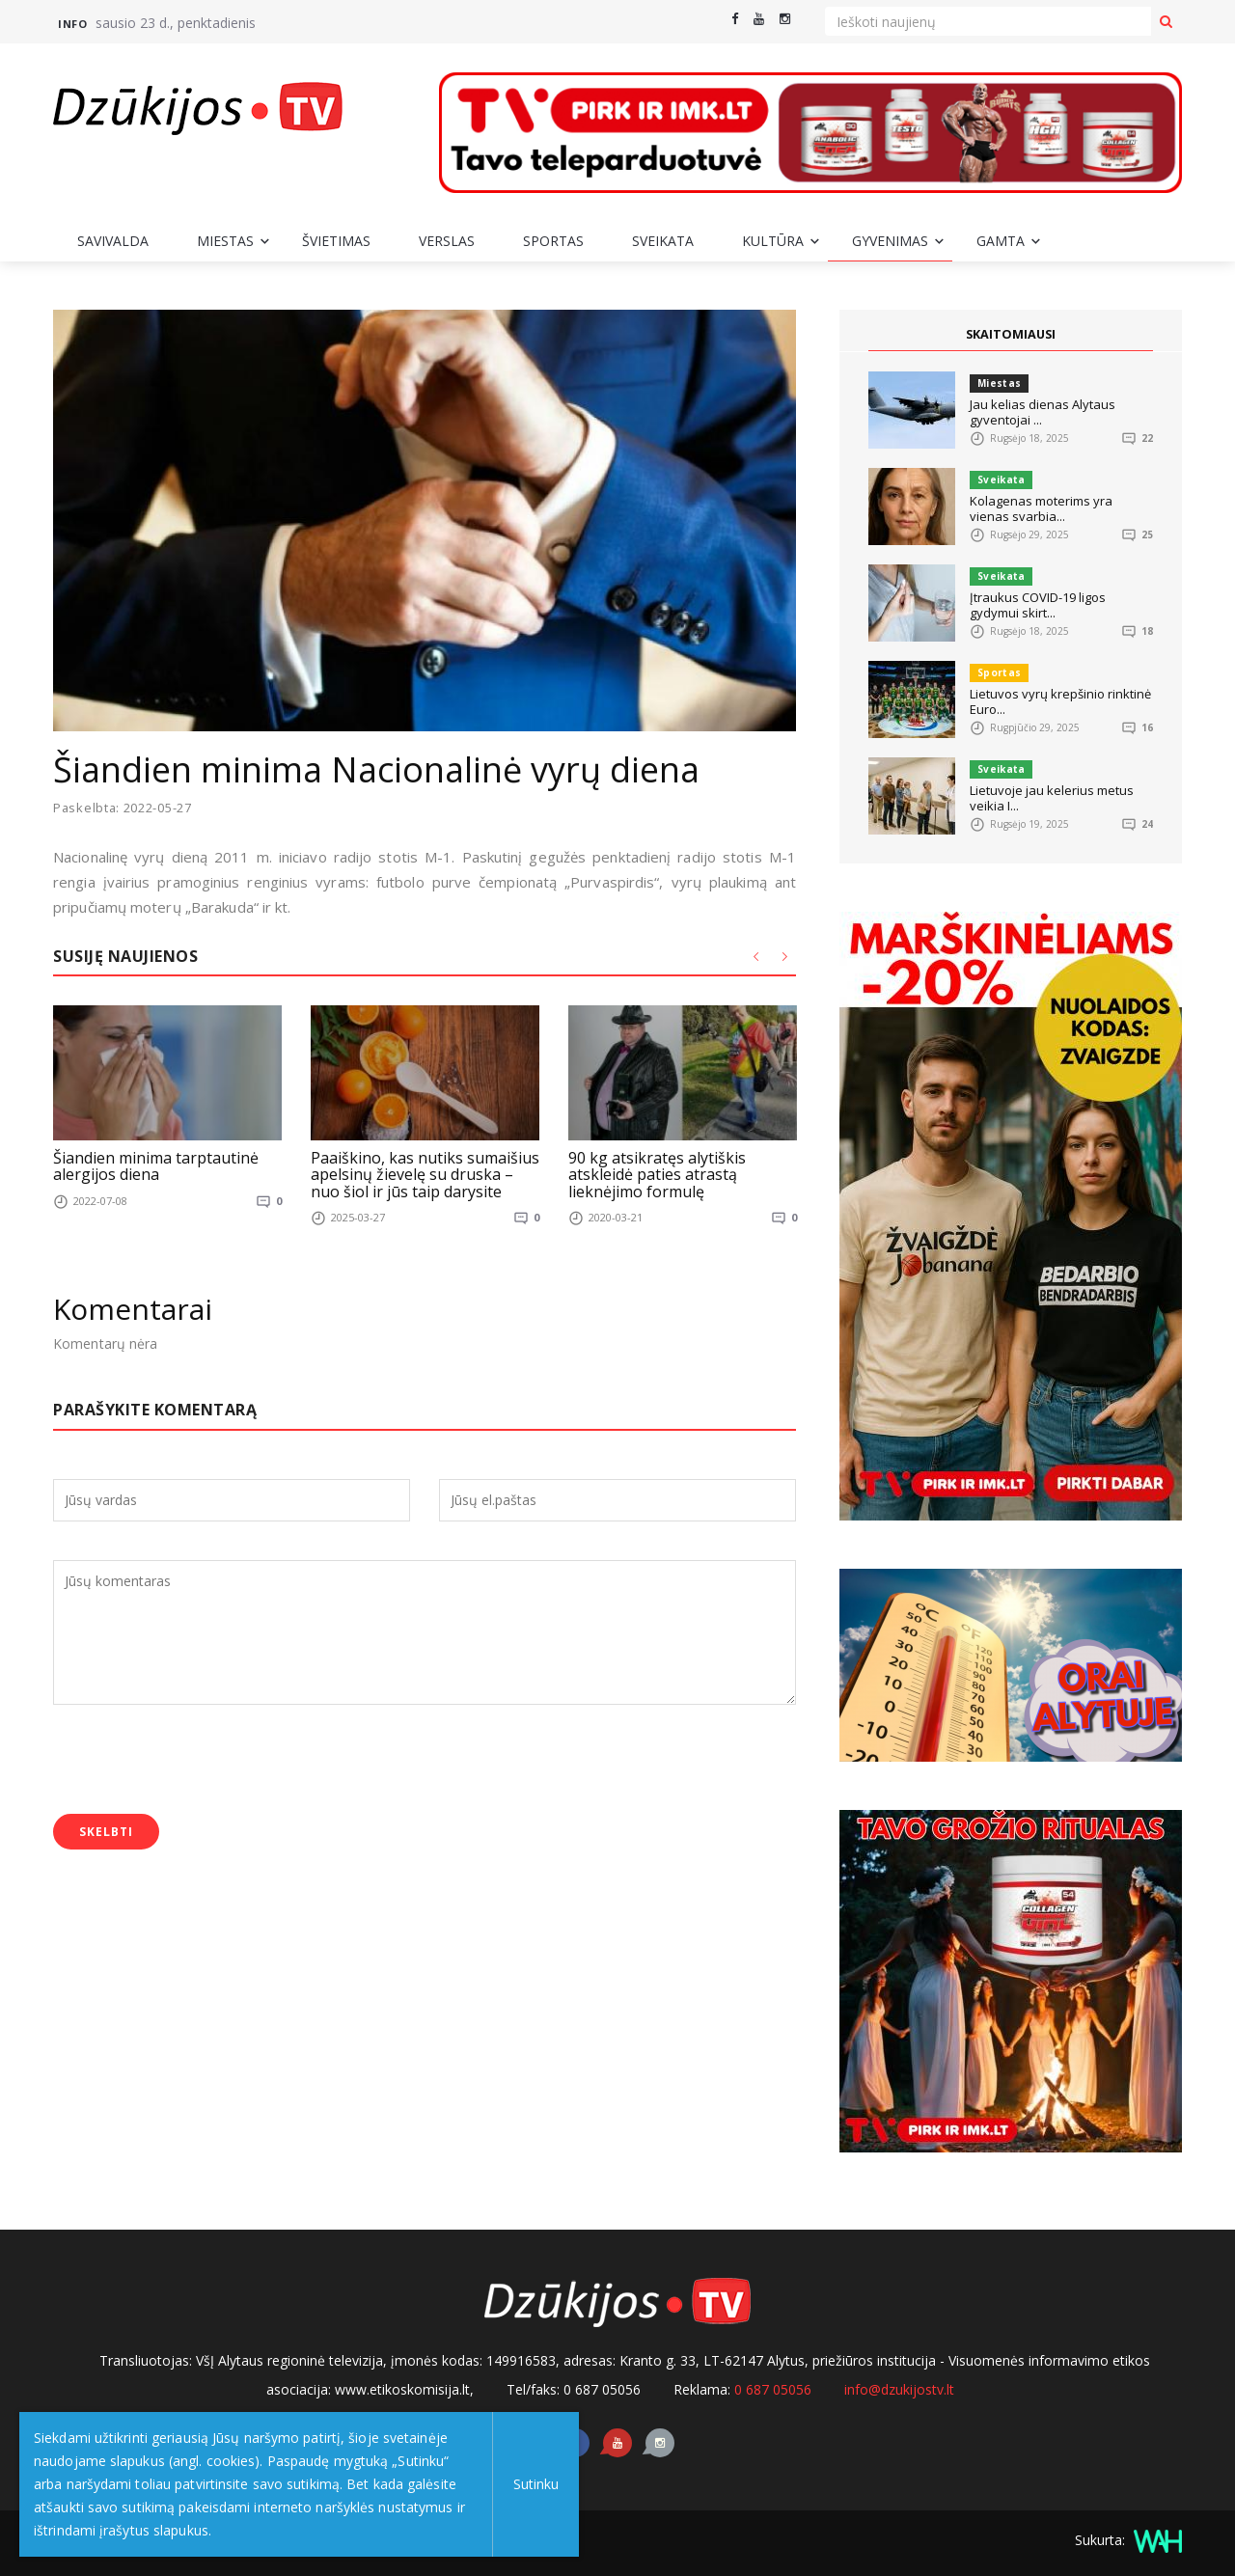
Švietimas (336, 241)
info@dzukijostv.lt (899, 2389)
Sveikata (663, 241)
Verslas (447, 241)
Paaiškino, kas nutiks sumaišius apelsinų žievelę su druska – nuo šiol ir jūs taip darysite (425, 1173)
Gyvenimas (890, 241)
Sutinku (532, 2484)
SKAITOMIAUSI (1011, 334)
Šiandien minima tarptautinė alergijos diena (156, 1165)
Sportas (553, 241)
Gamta (1000, 241)
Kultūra (773, 241)
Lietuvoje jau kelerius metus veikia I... (1052, 797)
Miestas (225, 241)
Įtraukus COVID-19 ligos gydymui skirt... (1038, 605)
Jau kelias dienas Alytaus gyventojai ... (1042, 412)
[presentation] (199, 1761)
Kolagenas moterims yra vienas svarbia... (1041, 508)
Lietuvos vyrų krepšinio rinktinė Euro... (1060, 701)
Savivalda (113, 241)
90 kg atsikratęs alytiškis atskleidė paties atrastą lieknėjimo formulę (657, 1173)
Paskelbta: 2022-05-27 (123, 808)
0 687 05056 (772, 2389)
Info (72, 23)
